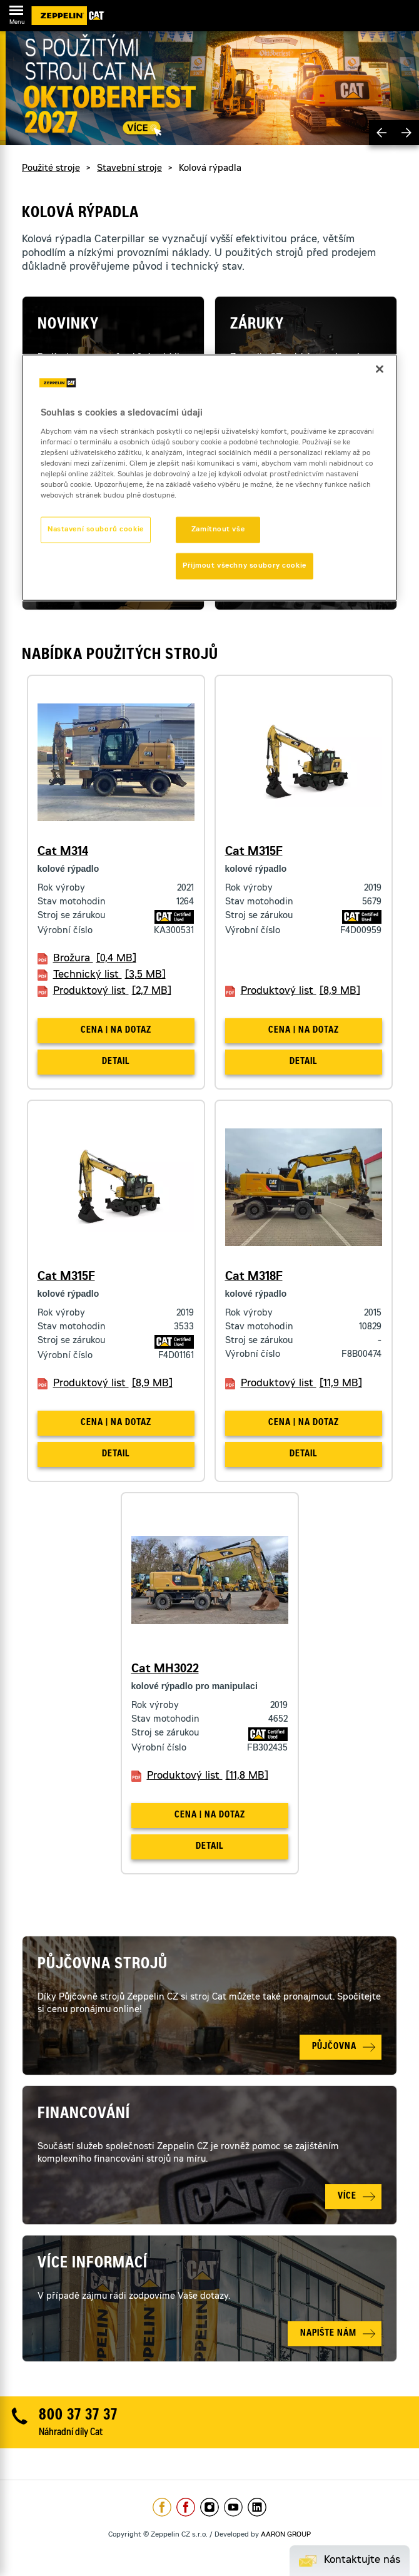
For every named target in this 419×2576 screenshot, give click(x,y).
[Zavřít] (379, 369)
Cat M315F (254, 852)
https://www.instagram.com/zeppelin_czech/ (209, 2507)
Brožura (94, 959)
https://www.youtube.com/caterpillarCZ (233, 2507)
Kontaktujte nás (362, 2560)
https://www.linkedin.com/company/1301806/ (257, 2507)
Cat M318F (254, 1277)
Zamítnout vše (218, 529)
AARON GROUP (286, 2535)
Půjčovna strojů (103, 1965)
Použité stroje (51, 169)
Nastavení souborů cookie (96, 529)
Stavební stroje (129, 169)
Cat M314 (63, 852)
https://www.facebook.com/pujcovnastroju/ (185, 2507)
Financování (84, 2114)
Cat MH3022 (165, 1669)
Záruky (257, 325)
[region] (209, 477)
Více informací (93, 2264)
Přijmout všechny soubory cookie (244, 566)
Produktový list (112, 991)
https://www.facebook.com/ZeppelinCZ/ (162, 2507)
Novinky (68, 325)
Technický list (109, 975)
